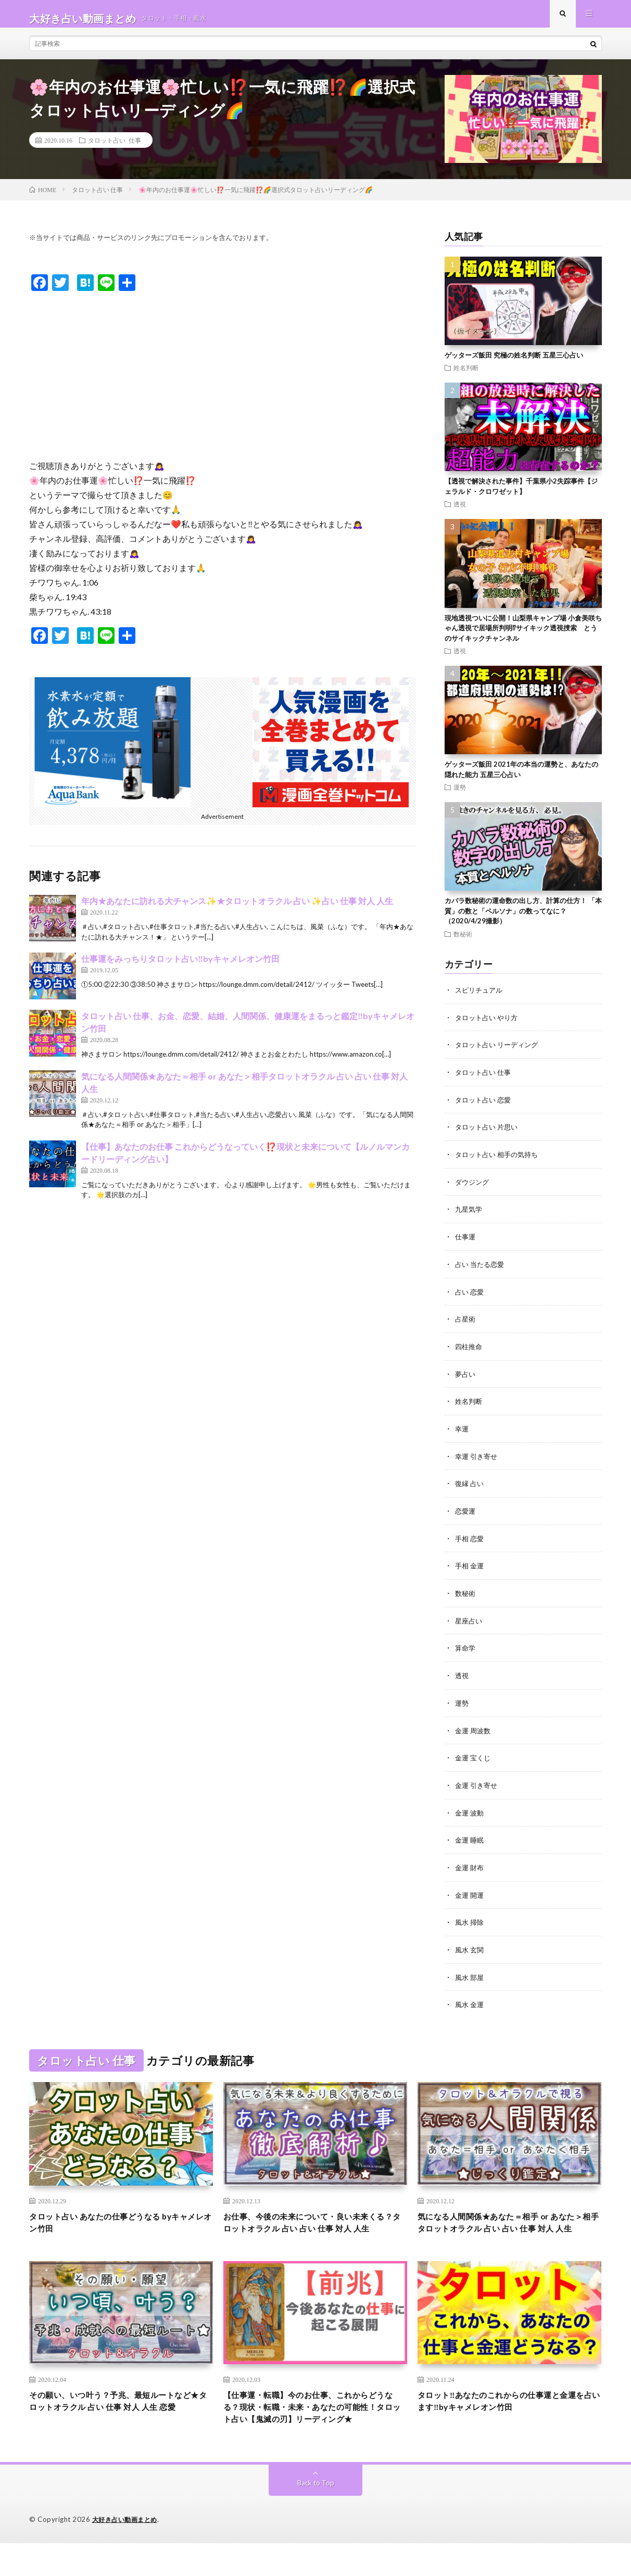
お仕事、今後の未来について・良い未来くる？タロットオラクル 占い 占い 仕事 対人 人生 (315, 2227)
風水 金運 (470, 2000)
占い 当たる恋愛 (481, 1269)
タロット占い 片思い (488, 1134)
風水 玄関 (470, 1945)
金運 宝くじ (474, 1756)
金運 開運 (470, 1891)
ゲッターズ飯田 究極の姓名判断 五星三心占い (514, 364)
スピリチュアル (480, 998)
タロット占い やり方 (488, 1025)
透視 (459, 513)
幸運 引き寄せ (477, 1458)
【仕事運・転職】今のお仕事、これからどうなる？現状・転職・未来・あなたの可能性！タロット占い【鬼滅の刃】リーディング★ (315, 2430)
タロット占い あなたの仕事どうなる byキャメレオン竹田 (118, 2219)
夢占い (466, 1377)
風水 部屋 (470, 1973)
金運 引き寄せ (477, 1783)
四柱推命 (469, 1350)
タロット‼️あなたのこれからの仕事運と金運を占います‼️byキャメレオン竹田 (507, 2416)
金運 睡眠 (470, 1837)
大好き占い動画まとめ (127, 2552)
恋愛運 (466, 1512)
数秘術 (462, 943)
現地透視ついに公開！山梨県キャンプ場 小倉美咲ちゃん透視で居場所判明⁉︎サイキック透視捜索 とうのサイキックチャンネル (523, 637)
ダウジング (473, 1188)
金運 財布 (470, 1864)
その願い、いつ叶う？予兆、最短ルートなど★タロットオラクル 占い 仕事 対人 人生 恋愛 (120, 2423)
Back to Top (315, 2515)
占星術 (466, 1323)
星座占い (469, 1621)
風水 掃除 (470, 1918)
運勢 (459, 796)
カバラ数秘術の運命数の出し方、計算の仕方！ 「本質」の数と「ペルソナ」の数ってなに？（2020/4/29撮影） (523, 920)
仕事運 (466, 1242)
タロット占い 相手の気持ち (499, 1161)
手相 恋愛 (470, 1540)
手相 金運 (470, 1567)
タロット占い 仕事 (114, 149)
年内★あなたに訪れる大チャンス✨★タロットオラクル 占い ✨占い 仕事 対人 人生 (237, 910)
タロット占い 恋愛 (485, 1106)
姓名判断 (465, 377)
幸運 (462, 1431)
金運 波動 (470, 1810)
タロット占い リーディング (499, 1052)
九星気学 (469, 1215)
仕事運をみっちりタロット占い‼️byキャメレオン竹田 (180, 968)
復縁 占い (470, 1485)
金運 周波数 (474, 1729)
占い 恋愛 (470, 1296)
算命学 (466, 1648)
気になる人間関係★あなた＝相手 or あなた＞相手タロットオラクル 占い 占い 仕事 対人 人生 (507, 2227)
